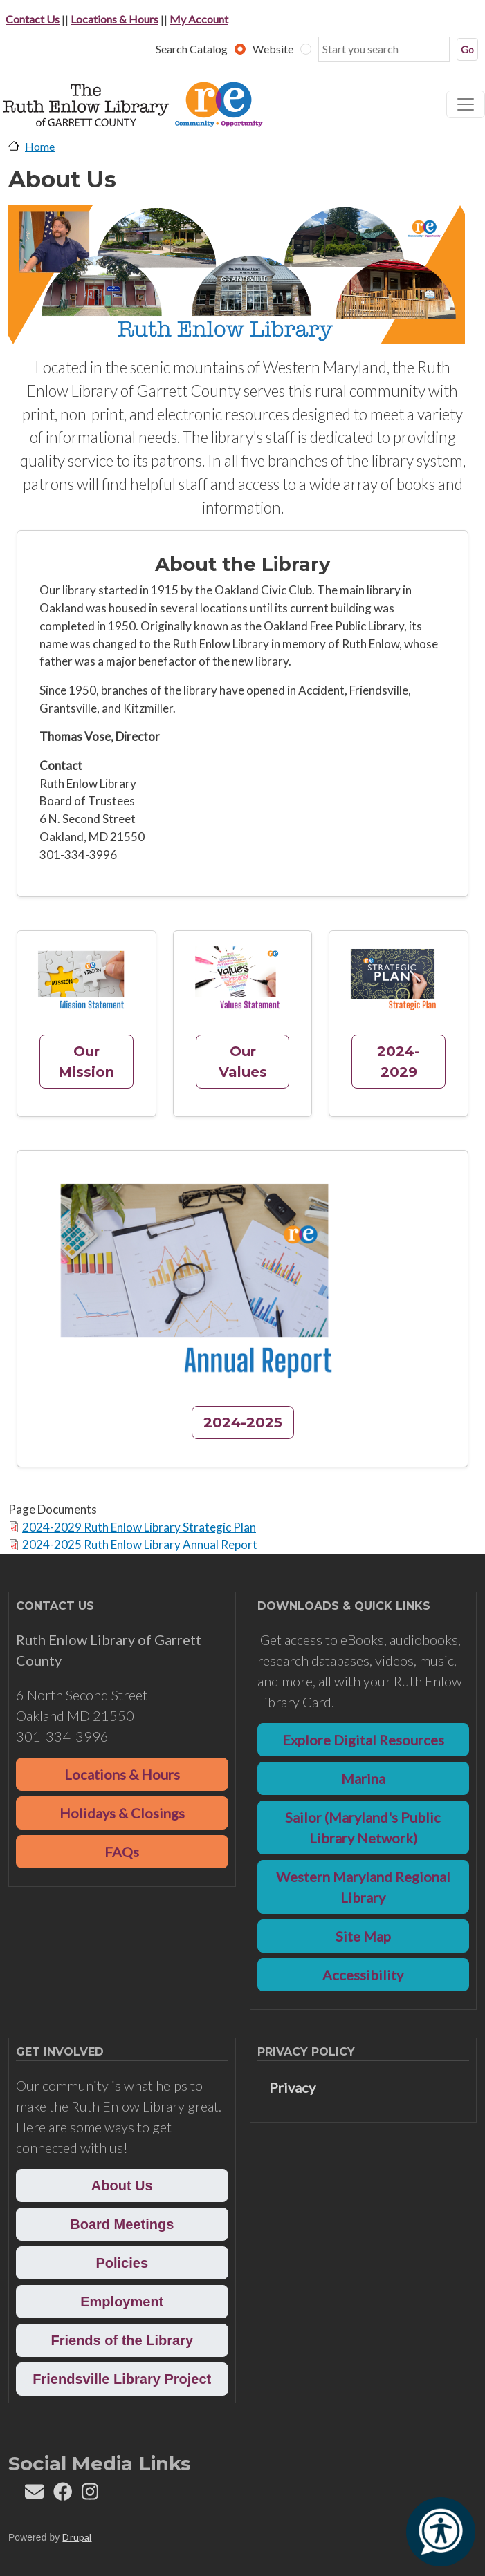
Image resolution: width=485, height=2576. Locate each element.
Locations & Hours (114, 19)
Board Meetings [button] (122, 2224)
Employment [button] (121, 2301)
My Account (199, 19)
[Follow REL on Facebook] (62, 2495)
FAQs (121, 1851)
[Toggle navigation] (465, 104)
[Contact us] (34, 2495)
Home (40, 146)
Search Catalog (192, 48)
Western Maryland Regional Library (363, 1887)
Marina (363, 1778)
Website (273, 48)
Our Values (243, 1061)
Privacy (292, 2087)
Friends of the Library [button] (122, 2340)
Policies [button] (121, 2263)
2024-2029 (398, 1061)
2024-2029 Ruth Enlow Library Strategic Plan (139, 1527)
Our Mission (86, 1061)
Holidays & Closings (122, 1813)
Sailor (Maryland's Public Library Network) (363, 1827)
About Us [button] (122, 2185)
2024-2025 (242, 1422)
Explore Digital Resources (363, 1739)
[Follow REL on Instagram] (90, 2495)
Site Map (363, 1936)
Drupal (76, 2537)
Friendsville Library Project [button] (122, 2379)
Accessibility (362, 1974)
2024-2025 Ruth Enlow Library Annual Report (139, 1544)
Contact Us (33, 19)
